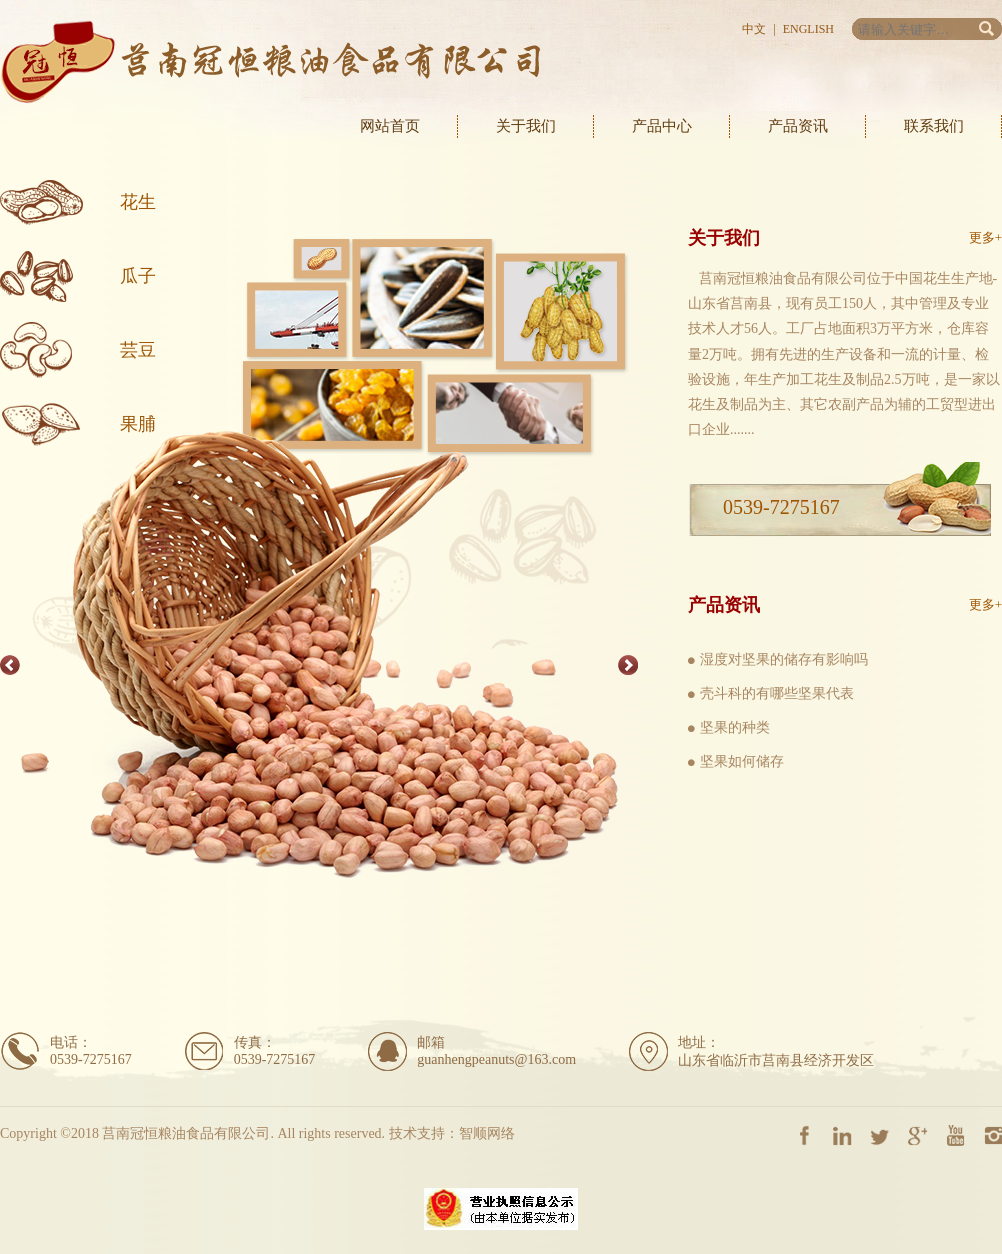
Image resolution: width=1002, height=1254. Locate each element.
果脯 (138, 424)
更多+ (985, 237)
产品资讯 (798, 126)
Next (628, 665)
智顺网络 (487, 1133)
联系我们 (934, 126)
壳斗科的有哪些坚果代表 (777, 693)
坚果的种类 (735, 727)
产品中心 (662, 126)
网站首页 (390, 126)
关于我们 (526, 126)
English (808, 29)
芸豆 (138, 350)
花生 (138, 202)
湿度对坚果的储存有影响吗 (784, 659)
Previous (10, 665)
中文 (754, 29)
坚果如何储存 (742, 761)
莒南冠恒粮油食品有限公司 (270, 62)
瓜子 (138, 276)
